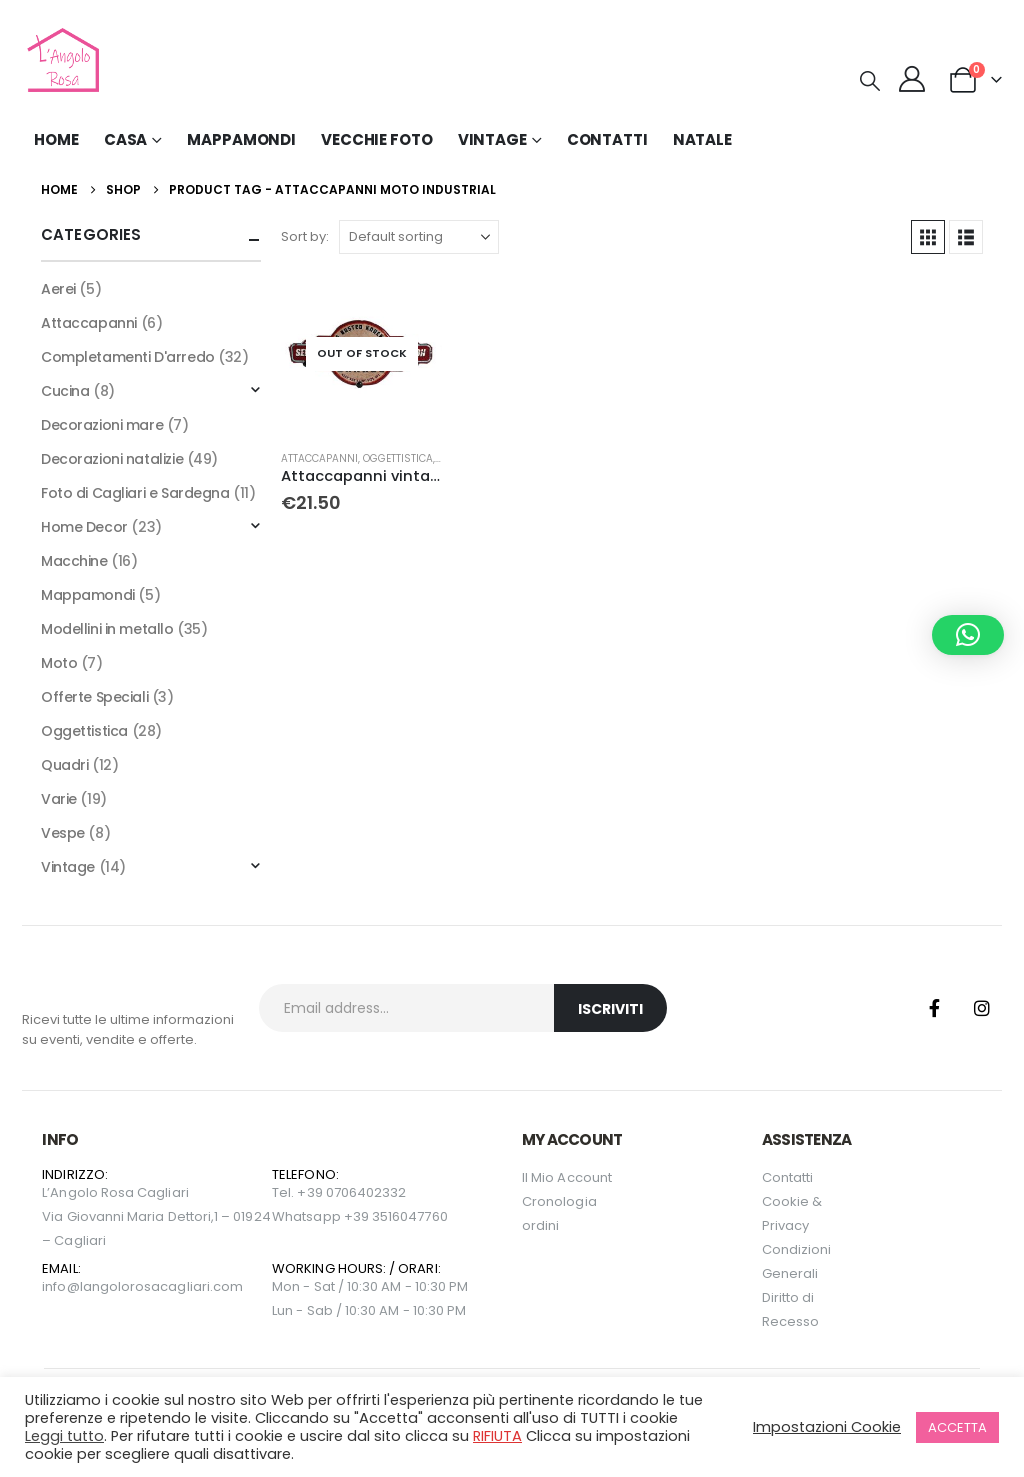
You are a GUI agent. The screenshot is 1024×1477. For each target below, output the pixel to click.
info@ (60, 1286)
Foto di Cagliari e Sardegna (135, 493)
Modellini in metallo (107, 629)
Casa (126, 139)
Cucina (65, 391)
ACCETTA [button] (957, 1427)
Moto (59, 663)
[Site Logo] (60, 60)
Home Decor (84, 527)
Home (56, 139)
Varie (59, 799)
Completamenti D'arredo (128, 357)
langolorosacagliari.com (162, 1286)
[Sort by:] (419, 237)
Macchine (74, 561)
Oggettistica (398, 458)
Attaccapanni (319, 458)
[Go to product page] (361, 354)
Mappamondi (241, 139)
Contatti (607, 139)
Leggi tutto (64, 1436)
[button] (870, 81)
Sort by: (305, 236)
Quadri (64, 765)
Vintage (68, 867)
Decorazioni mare (102, 425)
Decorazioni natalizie (112, 459)
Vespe (63, 833)
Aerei (58, 289)
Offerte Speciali (94, 697)
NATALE (702, 139)
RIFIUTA (497, 1436)
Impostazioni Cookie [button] (827, 1427)
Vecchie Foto (377, 139)
